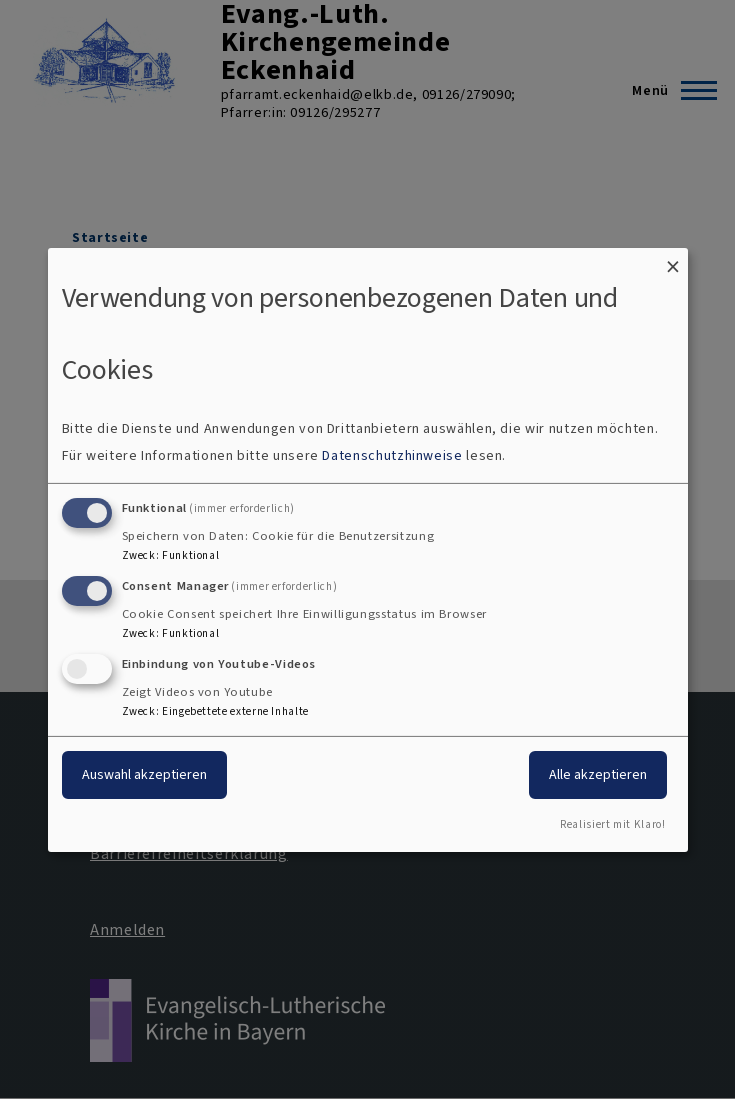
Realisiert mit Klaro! (612, 824)
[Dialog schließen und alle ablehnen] (673, 259)
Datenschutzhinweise (392, 455)
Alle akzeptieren (598, 774)
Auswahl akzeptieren (144, 774)
